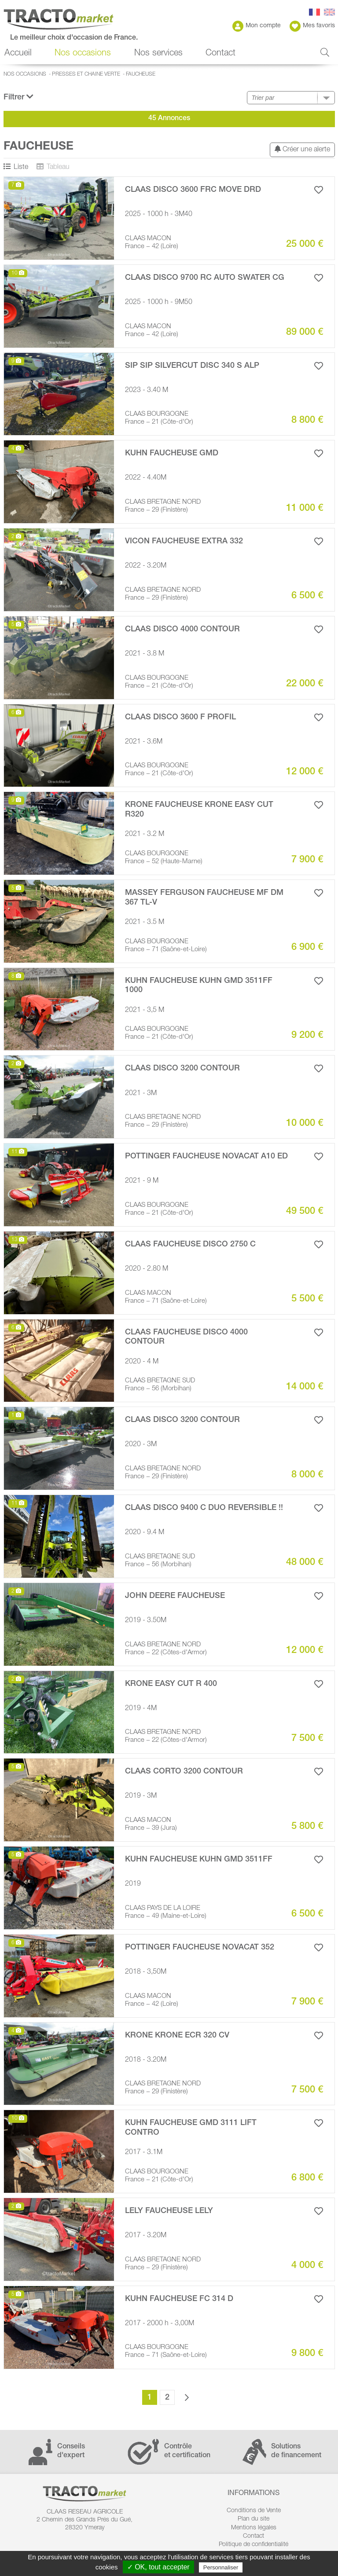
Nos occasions (83, 53)
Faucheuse (140, 74)
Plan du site (253, 2519)
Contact (220, 53)
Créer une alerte (302, 149)
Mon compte (256, 26)
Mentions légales (253, 2528)
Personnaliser (221, 2567)
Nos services (158, 53)
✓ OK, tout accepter (158, 2567)
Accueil (18, 53)
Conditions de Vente (254, 2511)
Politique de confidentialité (253, 2545)
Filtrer (18, 97)
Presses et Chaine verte (86, 74)
